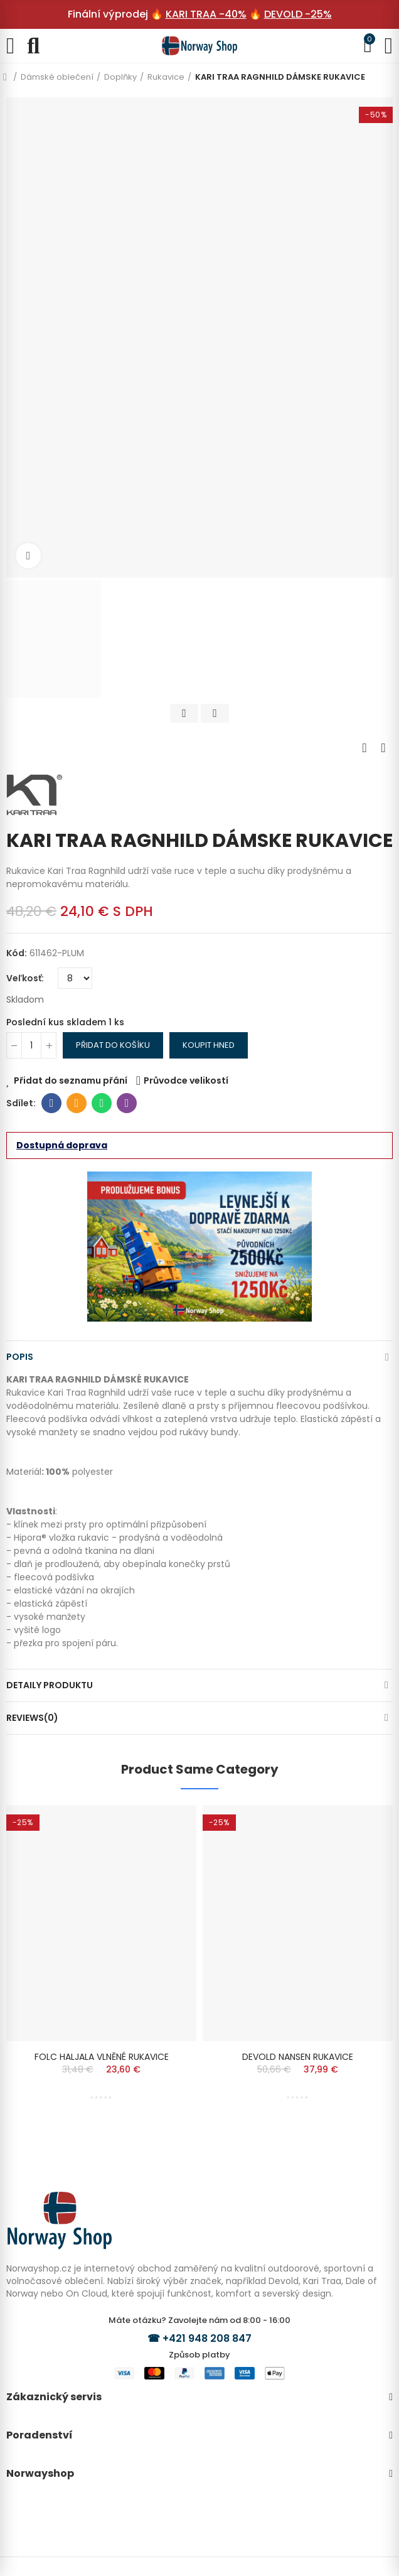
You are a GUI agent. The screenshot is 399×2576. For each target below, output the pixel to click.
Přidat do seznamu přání (70, 1080)
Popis (19, 1356)
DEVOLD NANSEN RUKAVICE (297, 2057)
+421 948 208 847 (207, 2338)
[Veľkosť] (75, 978)
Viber (127, 1103)
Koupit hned (209, 1045)
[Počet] (31, 1045)
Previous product (364, 747)
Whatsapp (102, 1103)
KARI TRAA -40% (206, 14)
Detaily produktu (49, 1685)
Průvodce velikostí (186, 1080)
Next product (383, 747)
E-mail (77, 1103)
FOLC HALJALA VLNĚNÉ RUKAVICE (102, 2057)
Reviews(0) (32, 1717)
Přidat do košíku (113, 1045)
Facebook (52, 1103)
